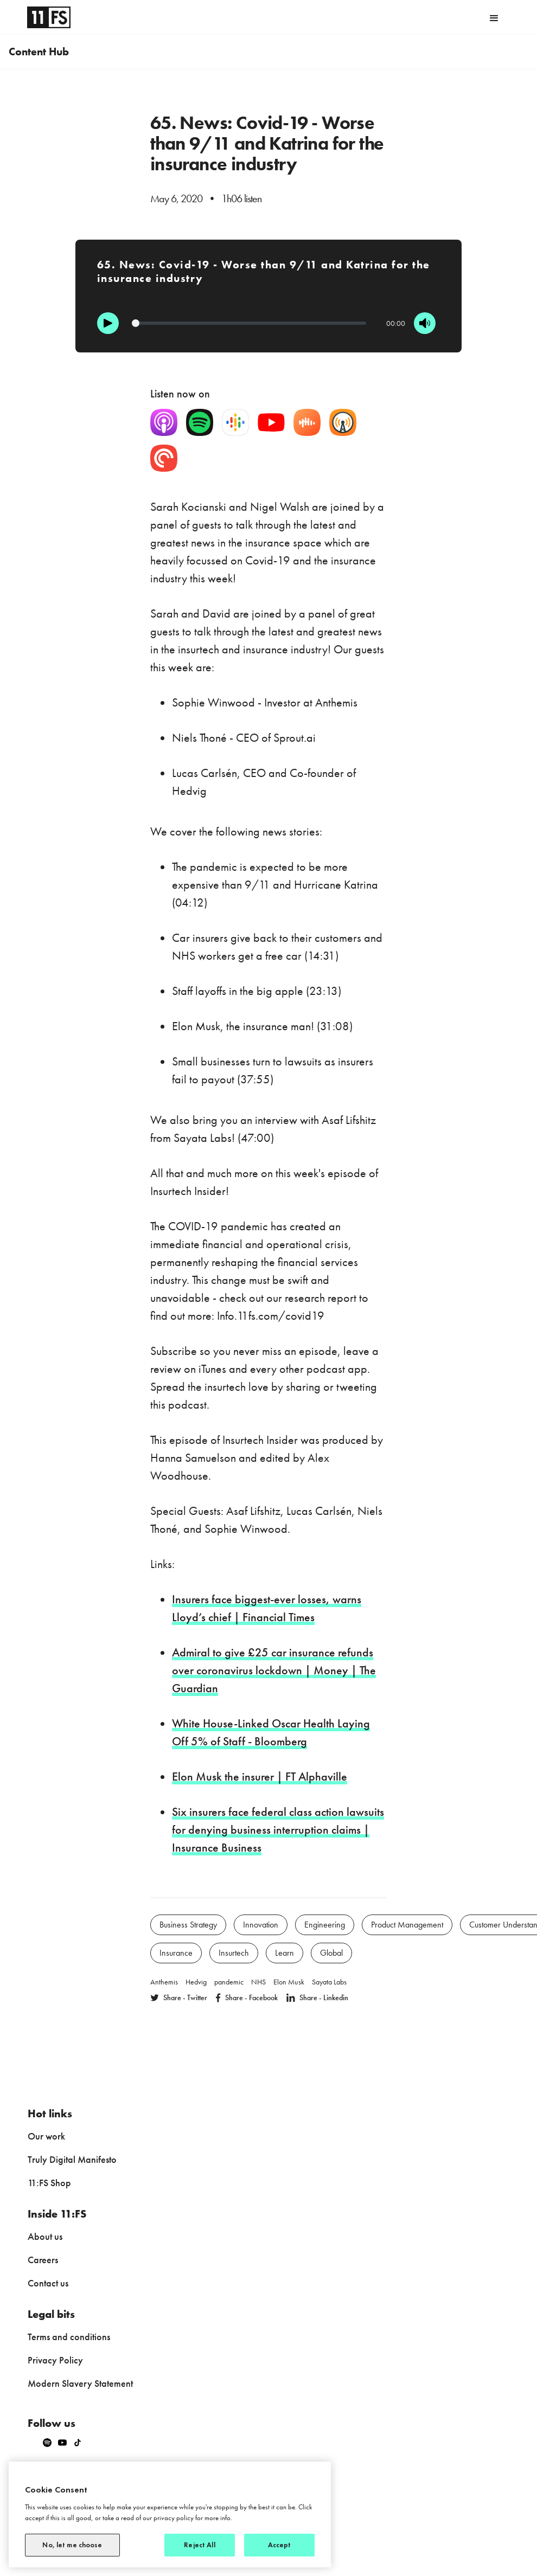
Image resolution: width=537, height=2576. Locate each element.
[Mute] (425, 323)
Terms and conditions (69, 2336)
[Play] (108, 323)
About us (45, 2236)
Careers (43, 2259)
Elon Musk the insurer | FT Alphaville (259, 1776)
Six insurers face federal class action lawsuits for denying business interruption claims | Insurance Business (278, 1829)
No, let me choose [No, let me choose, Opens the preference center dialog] (72, 2544)
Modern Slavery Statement (80, 2383)
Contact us (48, 2283)
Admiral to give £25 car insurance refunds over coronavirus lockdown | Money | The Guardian (274, 1670)
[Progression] (249, 323)
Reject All (199, 2544)
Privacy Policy (55, 2360)
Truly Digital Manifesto (72, 2159)
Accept (279, 2544)
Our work (46, 2136)
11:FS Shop (49, 2182)
